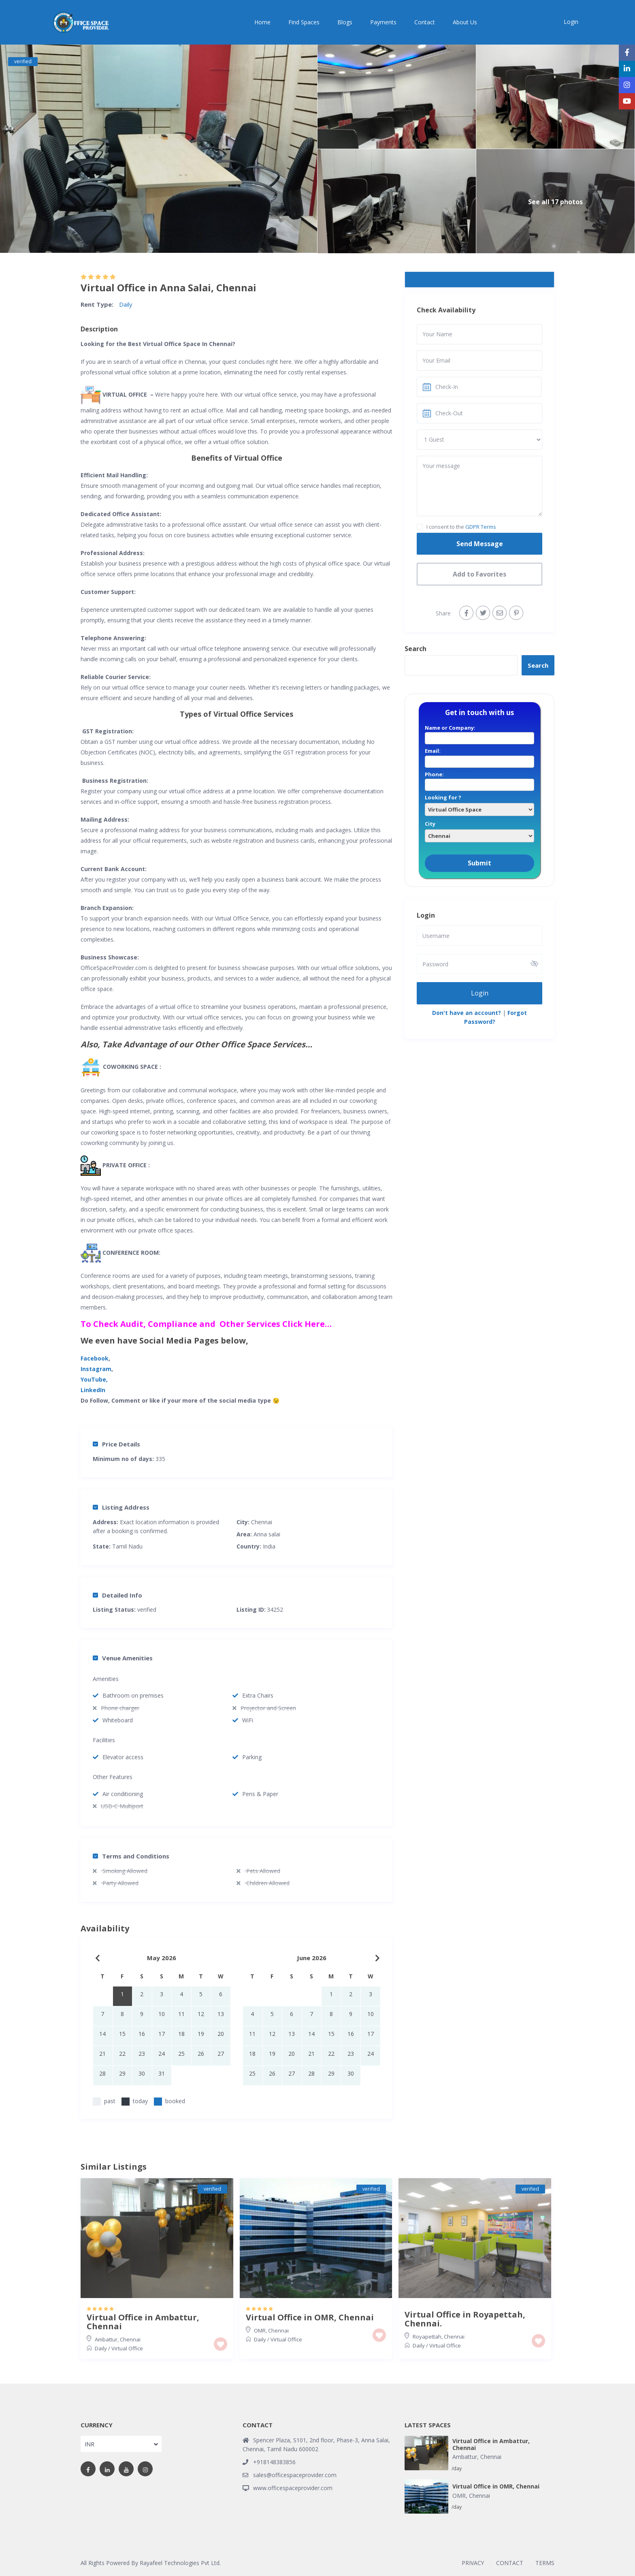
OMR (260, 2330)
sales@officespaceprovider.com (295, 2475)
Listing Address (121, 1507)
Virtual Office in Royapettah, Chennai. (465, 2319)
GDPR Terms (480, 526)
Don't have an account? (466, 1013)
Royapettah (427, 2336)
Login (479, 993)
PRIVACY (472, 2563)
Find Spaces (304, 22)
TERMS (544, 2563)
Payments (383, 22)
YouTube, (94, 1379)
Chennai (261, 1522)
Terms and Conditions (131, 1856)
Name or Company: (479, 733)
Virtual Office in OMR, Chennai (310, 2317)
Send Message (479, 543)
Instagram (96, 1369)
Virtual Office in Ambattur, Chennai (143, 2322)
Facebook (95, 1358)
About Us (465, 22)
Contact (424, 22)
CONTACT (509, 2563)
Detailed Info (117, 1595)
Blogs (344, 22)
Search (415, 648)
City (479, 829)
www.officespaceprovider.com (292, 2488)
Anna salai (267, 1534)
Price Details (116, 1444)
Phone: (479, 779)
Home (262, 22)
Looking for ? (479, 803)
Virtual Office (127, 2348)
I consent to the (461, 526)
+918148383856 (274, 2462)
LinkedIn (93, 1390)
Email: (479, 756)
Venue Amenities (123, 1658)
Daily (125, 304)
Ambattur (106, 2339)
